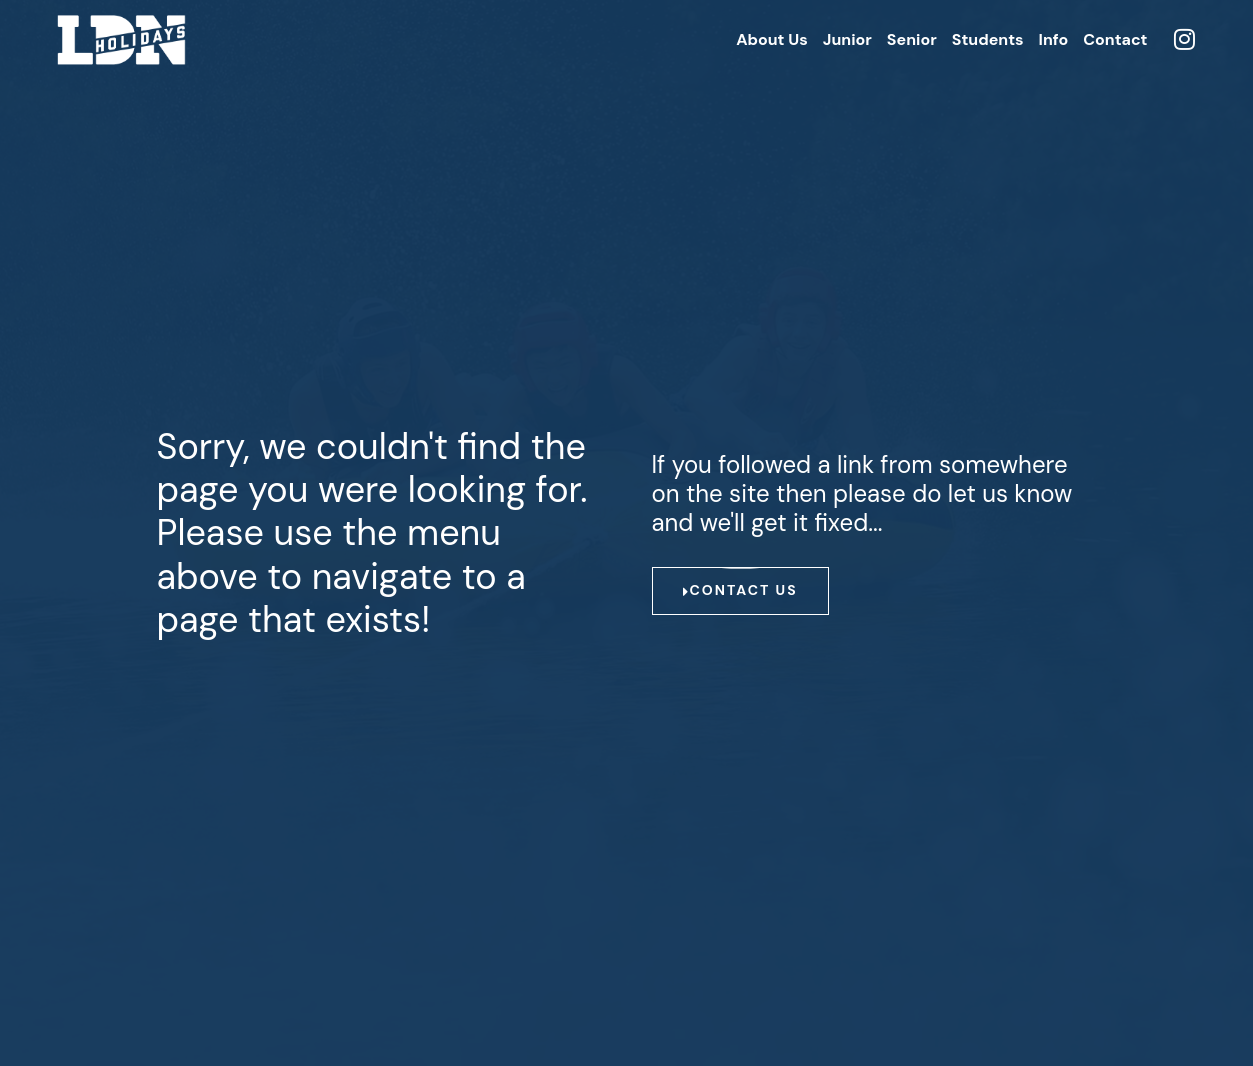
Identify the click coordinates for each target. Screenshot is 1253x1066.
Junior (847, 39)
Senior (912, 39)
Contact (1115, 39)
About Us (772, 39)
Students (988, 39)
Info (1054, 39)
